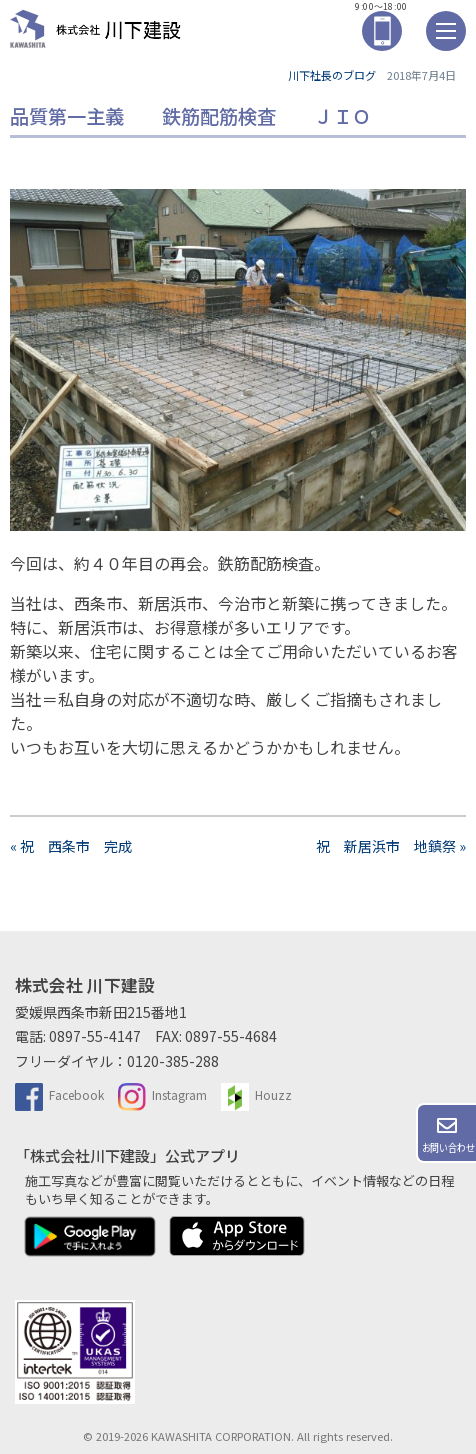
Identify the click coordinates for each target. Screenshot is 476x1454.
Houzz (256, 1094)
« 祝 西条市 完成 (71, 846)
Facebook (59, 1094)
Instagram (162, 1094)
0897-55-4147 (95, 1036)
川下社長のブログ (332, 75)
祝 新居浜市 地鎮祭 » (391, 846)
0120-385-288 (173, 1061)
